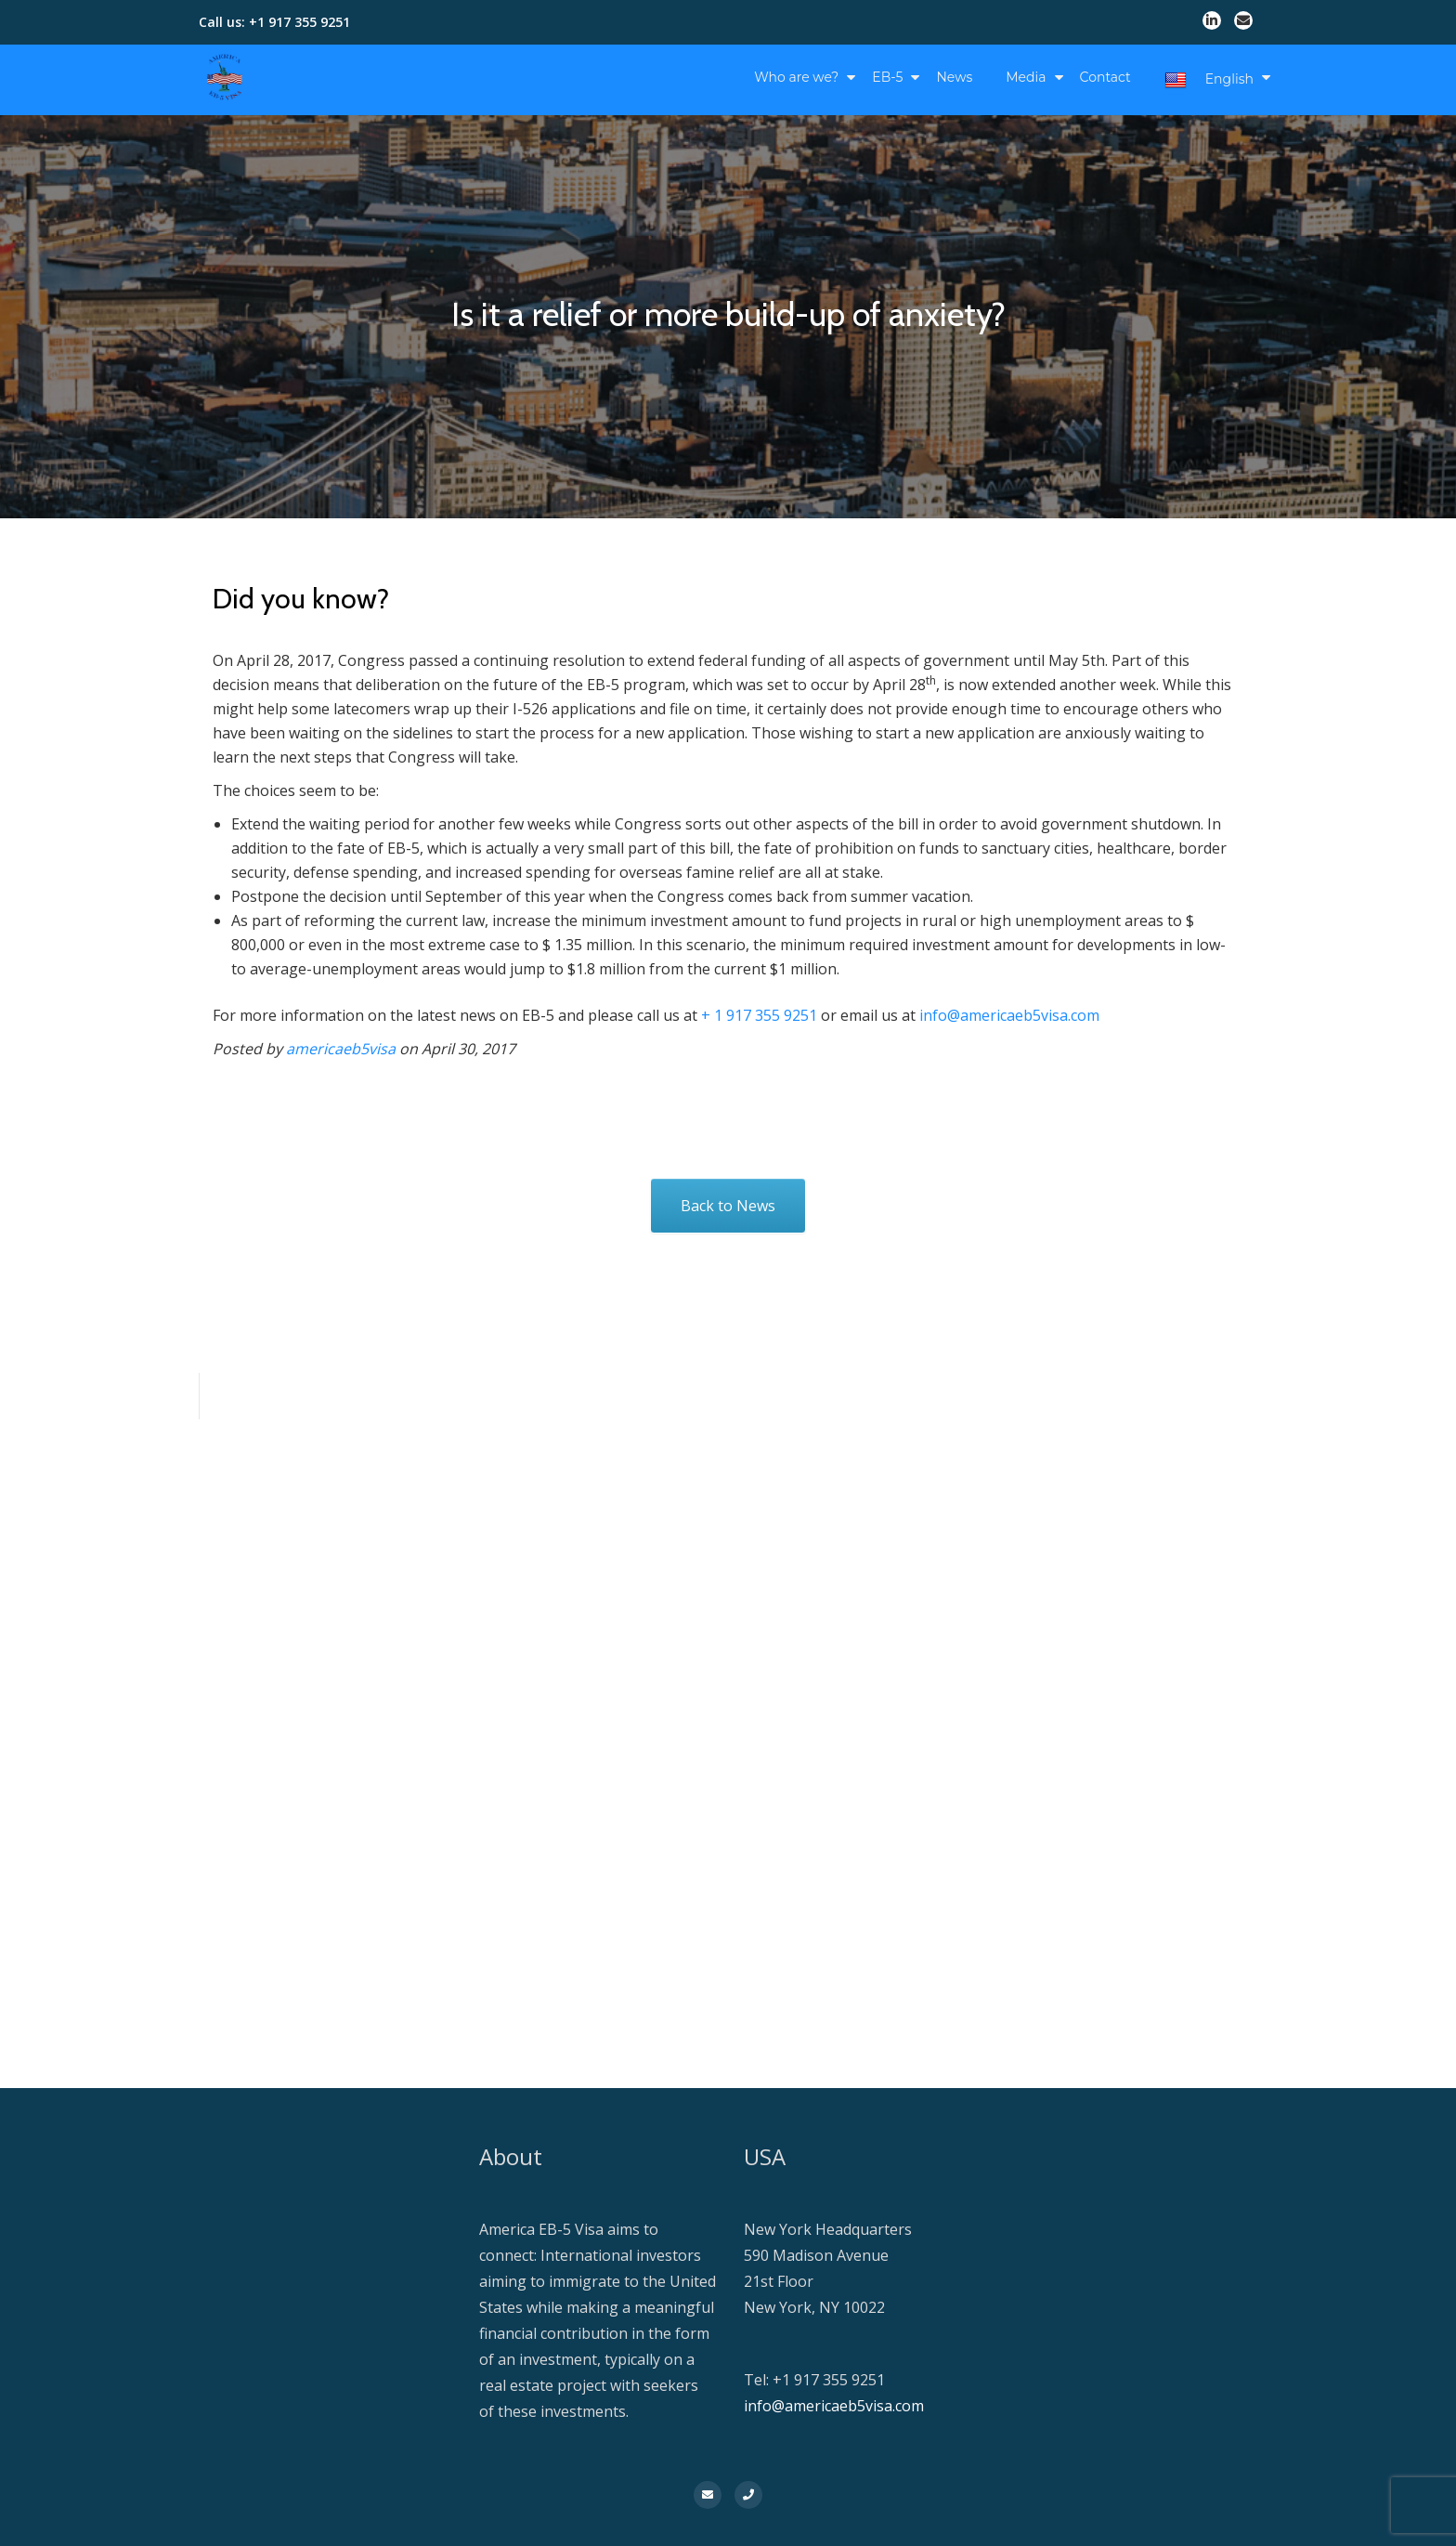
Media (1026, 77)
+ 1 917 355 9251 (759, 1015)
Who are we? (796, 77)
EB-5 (887, 77)
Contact (1105, 77)
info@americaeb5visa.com (1009, 1015)
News (954, 77)
